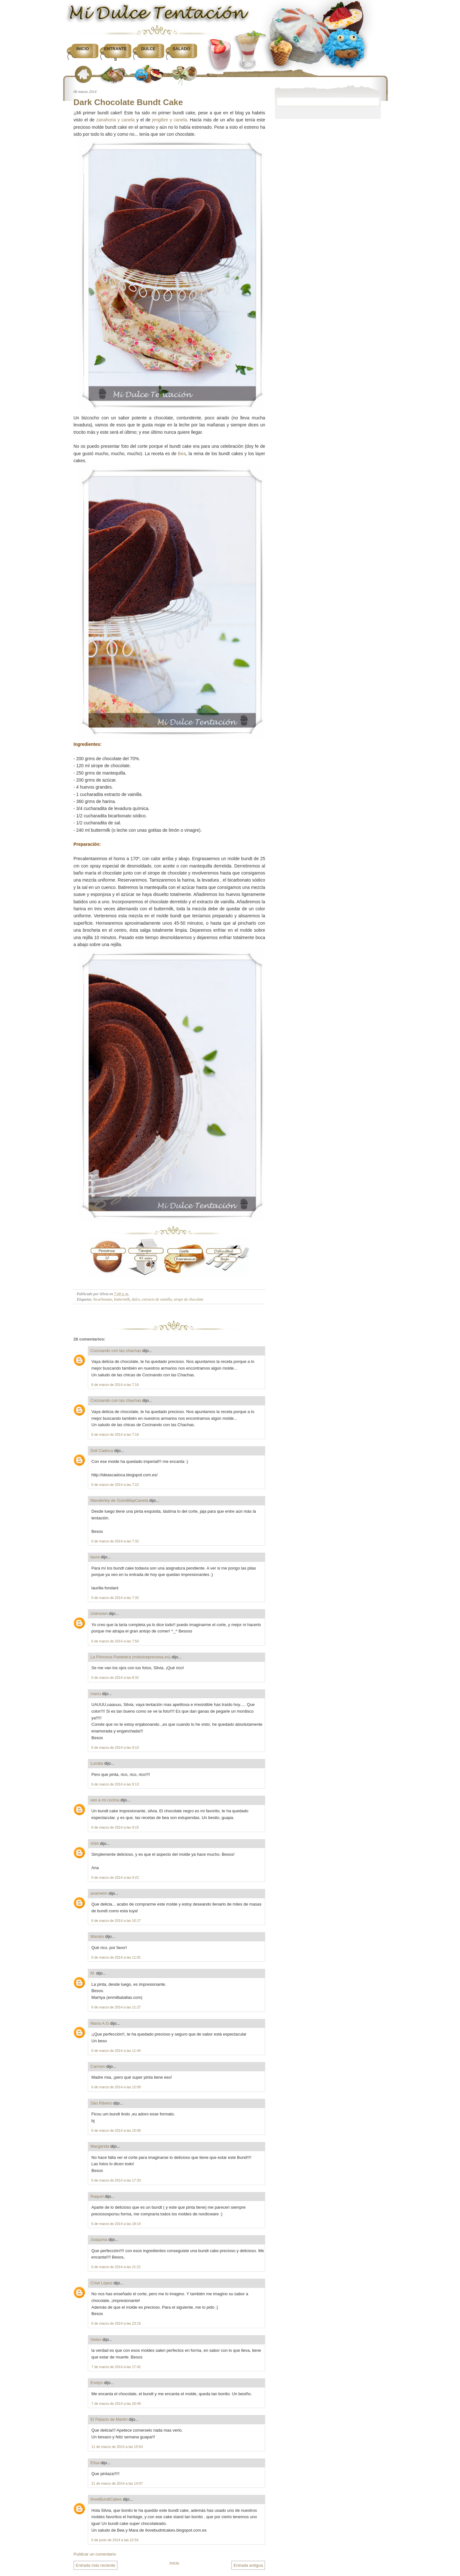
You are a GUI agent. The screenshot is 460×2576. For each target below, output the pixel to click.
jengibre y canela (169, 119)
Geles (95, 2339)
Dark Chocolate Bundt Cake (128, 102)
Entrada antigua (248, 2565)
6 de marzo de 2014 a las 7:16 (115, 1385)
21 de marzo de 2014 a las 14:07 (117, 2483)
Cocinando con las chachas (115, 1350)
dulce (136, 1299)
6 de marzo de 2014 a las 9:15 (115, 1827)
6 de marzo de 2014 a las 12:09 (116, 2087)
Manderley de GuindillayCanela (119, 1500)
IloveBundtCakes (106, 2499)
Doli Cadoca (101, 1450)
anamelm (98, 1893)
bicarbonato (102, 1299)
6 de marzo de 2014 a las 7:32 (115, 1541)
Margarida (99, 2146)
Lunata (96, 1763)
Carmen (97, 2066)
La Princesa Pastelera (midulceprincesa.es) (130, 1657)
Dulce (148, 48)
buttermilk (122, 1299)
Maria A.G (99, 2023)
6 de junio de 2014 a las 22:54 (114, 2540)
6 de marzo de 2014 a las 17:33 (116, 2180)
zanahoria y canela (115, 119)
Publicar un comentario (94, 2554)
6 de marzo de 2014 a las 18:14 (116, 2224)
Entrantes (115, 54)
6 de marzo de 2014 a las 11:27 (116, 2007)
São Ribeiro (101, 2103)
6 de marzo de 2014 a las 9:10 (115, 1747)
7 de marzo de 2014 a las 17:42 (116, 2367)
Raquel (96, 2196)
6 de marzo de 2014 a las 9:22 (115, 1877)
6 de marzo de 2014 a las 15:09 (116, 2130)
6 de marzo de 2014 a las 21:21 (116, 2267)
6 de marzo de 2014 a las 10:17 (116, 1920)
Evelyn (96, 2382)
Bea (182, 453)
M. (92, 1973)
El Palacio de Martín (108, 2419)
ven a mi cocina (104, 1800)
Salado (181, 48)
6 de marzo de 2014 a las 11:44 (116, 2050)
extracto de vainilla (157, 1299)
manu (95, 1693)
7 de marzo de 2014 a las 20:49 (116, 2403)
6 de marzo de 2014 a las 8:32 (115, 1677)
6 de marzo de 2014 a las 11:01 (116, 1957)
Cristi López (101, 2283)
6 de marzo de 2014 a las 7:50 (115, 1641)
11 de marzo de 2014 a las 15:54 (117, 2447)
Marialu (97, 1936)
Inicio (82, 48)
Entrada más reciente (95, 2565)
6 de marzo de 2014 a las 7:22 (115, 1485)
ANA (94, 1843)
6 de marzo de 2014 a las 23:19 (116, 2323)
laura (95, 1557)
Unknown (99, 1613)
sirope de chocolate (189, 1299)
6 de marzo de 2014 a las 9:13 (115, 1784)
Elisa (94, 2462)
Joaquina (98, 2239)
